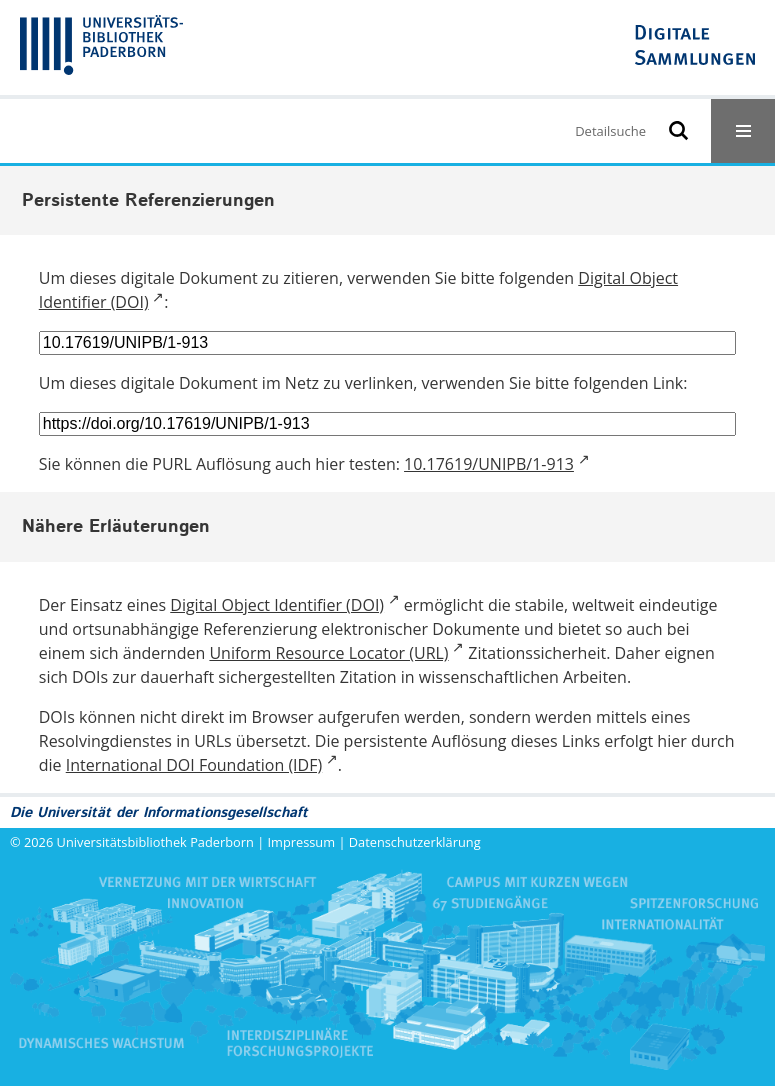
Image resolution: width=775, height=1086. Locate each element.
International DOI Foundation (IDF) (194, 765)
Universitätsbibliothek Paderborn (155, 842)
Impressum (302, 842)
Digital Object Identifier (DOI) (277, 605)
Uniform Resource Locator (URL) (328, 653)
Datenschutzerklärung (415, 842)
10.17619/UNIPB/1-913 (489, 464)
